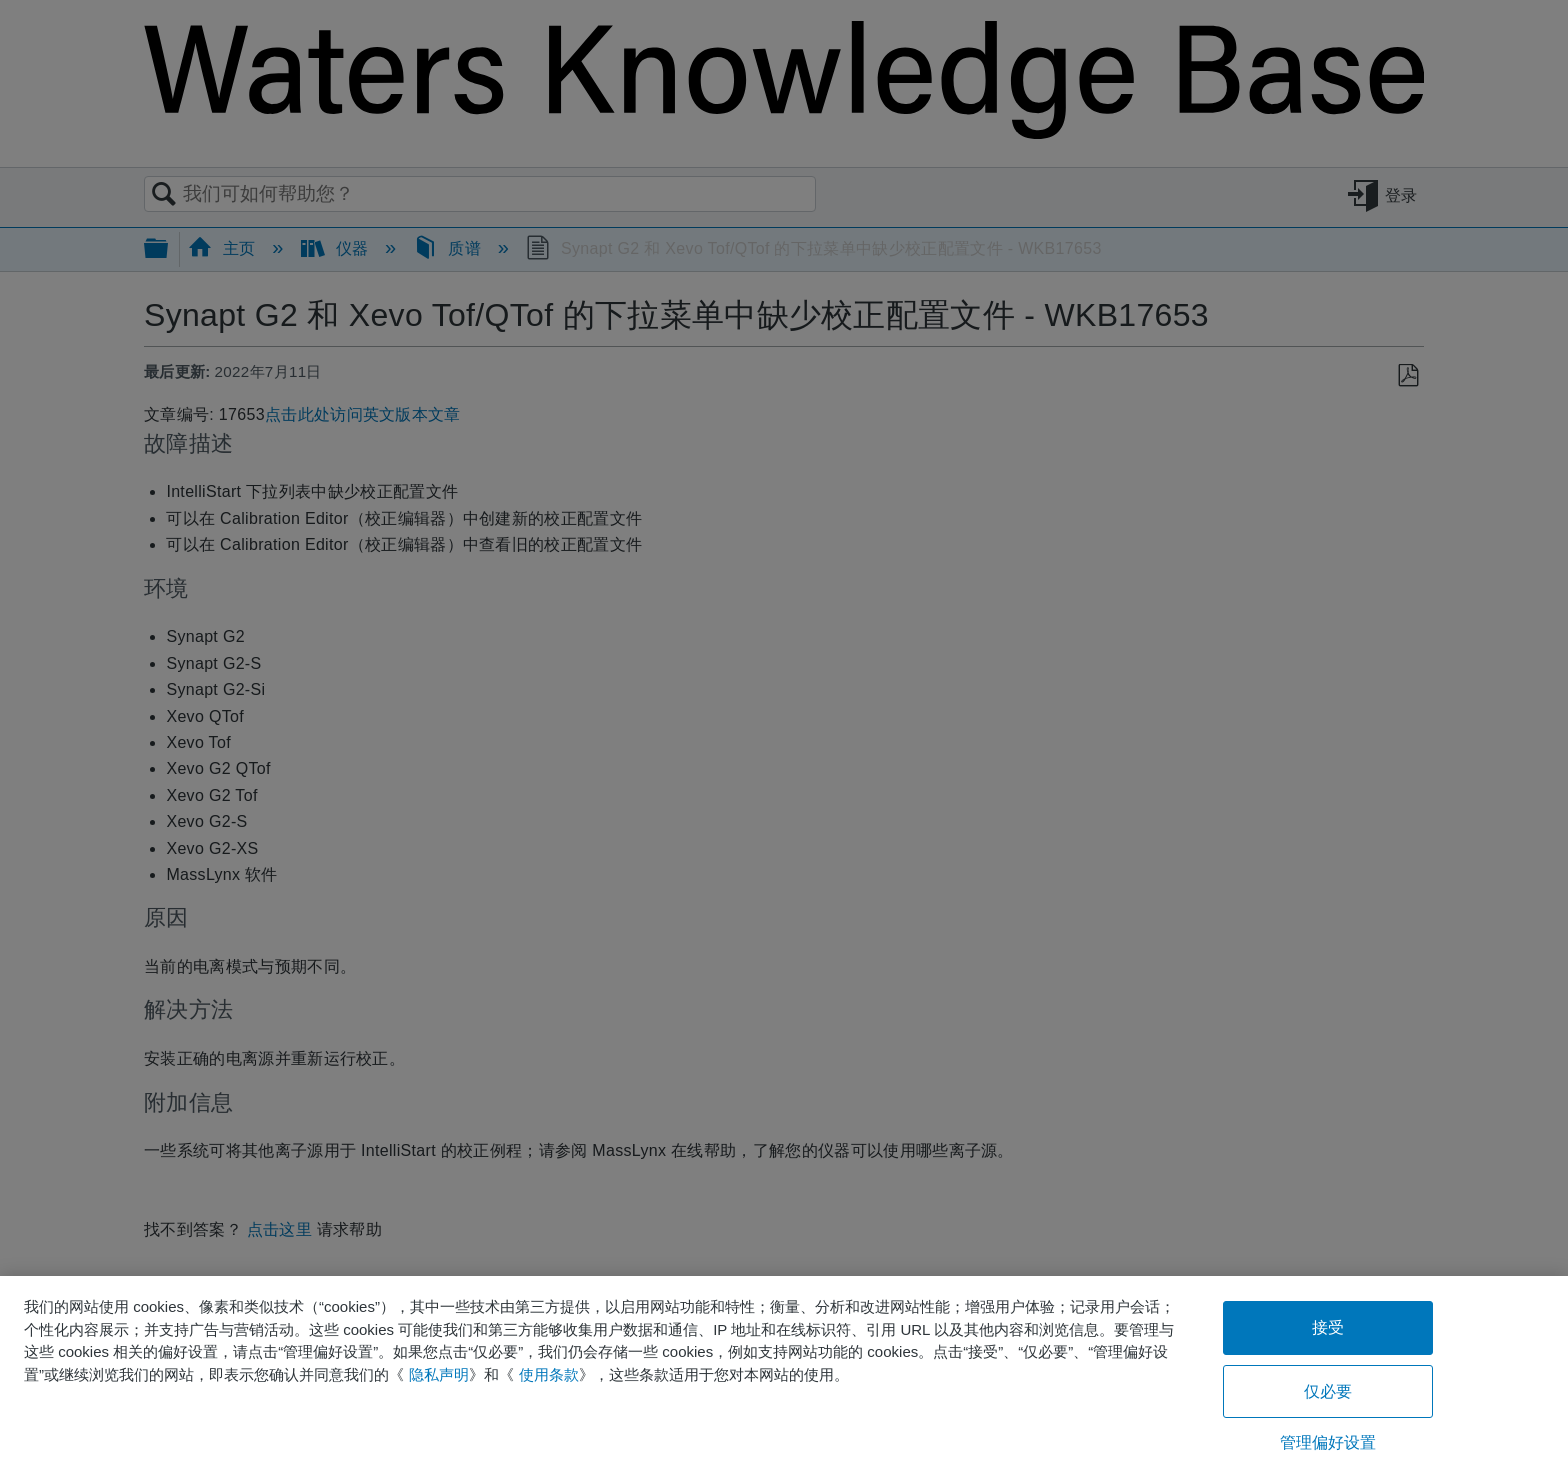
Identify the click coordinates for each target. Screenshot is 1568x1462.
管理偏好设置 (1328, 1442)
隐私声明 (439, 1374)
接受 (1328, 1327)
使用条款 (549, 1374)
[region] (784, 1369)
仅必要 (1328, 1391)
